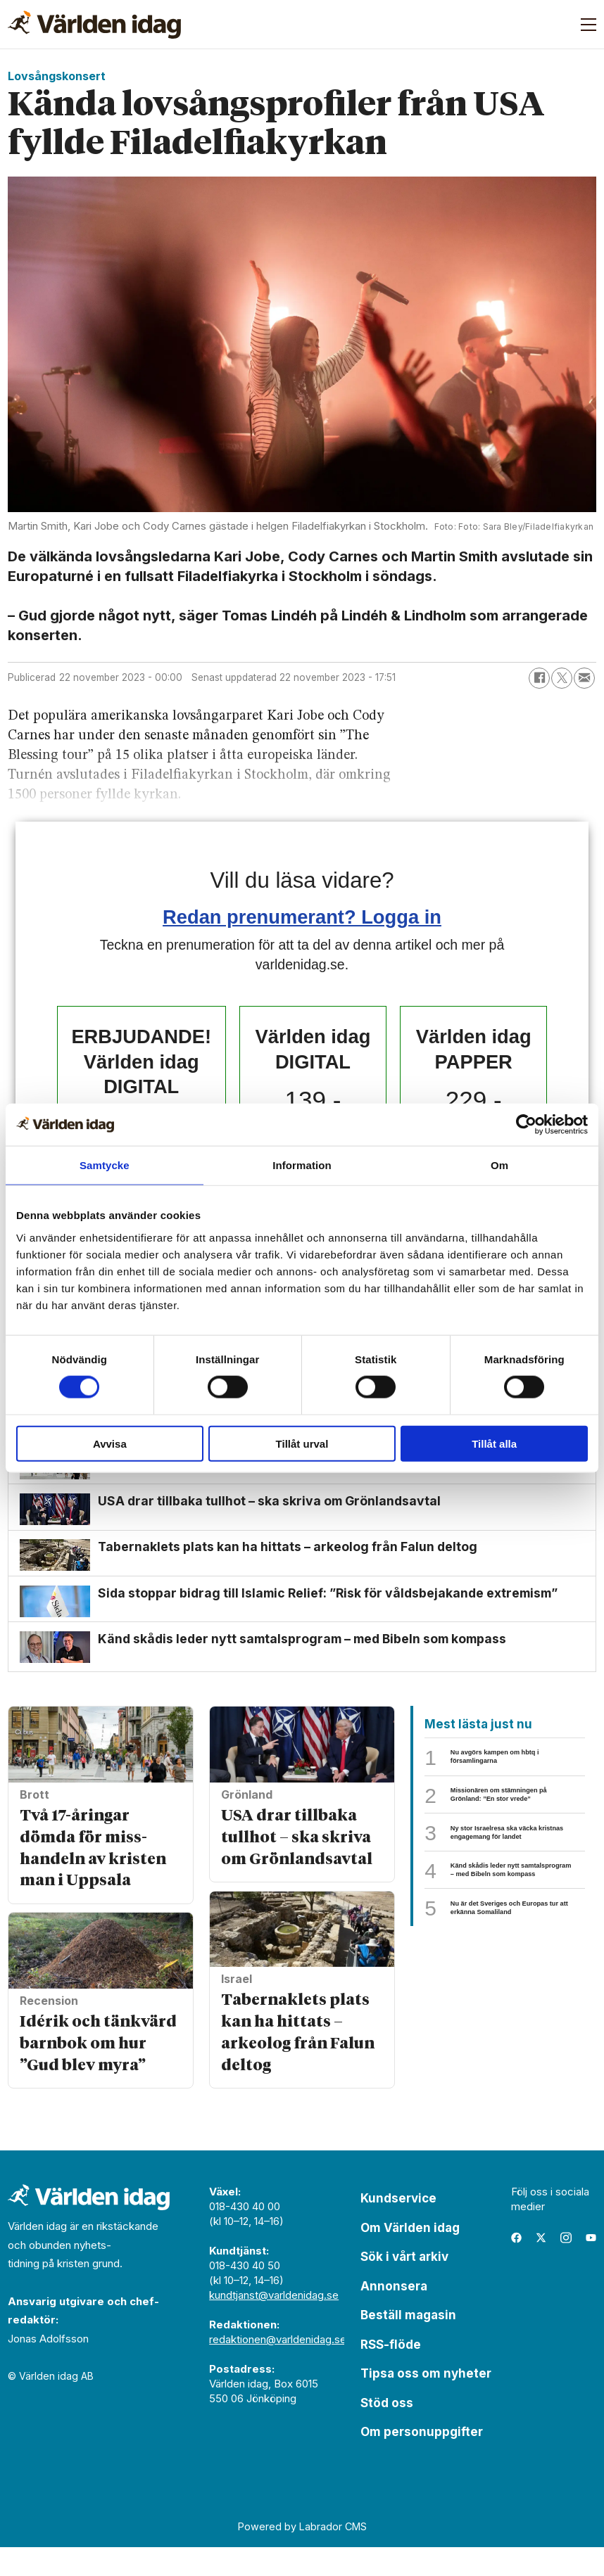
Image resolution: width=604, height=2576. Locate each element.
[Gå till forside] (94, 24)
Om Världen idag (410, 2257)
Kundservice (398, 2227)
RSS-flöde (390, 2373)
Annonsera (393, 2315)
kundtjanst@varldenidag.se (274, 2323)
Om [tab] (499, 1165)
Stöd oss (386, 2432)
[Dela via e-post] (584, 678)
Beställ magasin (408, 2344)
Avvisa (110, 1443)
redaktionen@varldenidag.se (277, 2368)
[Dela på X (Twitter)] (561, 678)
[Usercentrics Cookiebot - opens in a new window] (526, 1124)
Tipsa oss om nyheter (425, 2402)
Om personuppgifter (421, 2461)
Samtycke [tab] (105, 1165)
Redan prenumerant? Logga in (302, 917)
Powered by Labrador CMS (302, 2555)
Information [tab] (302, 1165)
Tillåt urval (302, 1443)
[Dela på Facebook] (539, 678)
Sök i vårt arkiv (404, 2285)
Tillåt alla (494, 1443)
